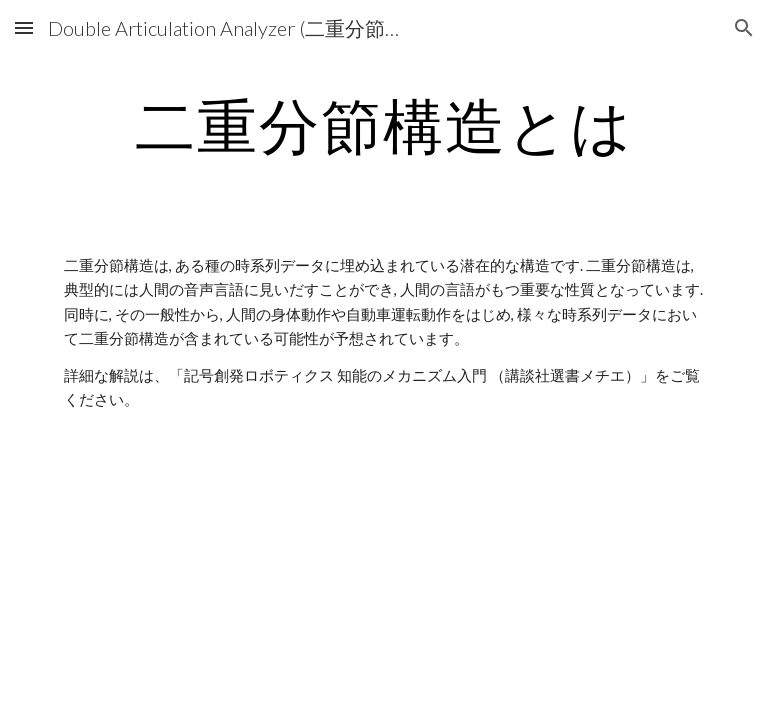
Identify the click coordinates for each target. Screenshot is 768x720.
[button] (24, 27)
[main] (383, 125)
